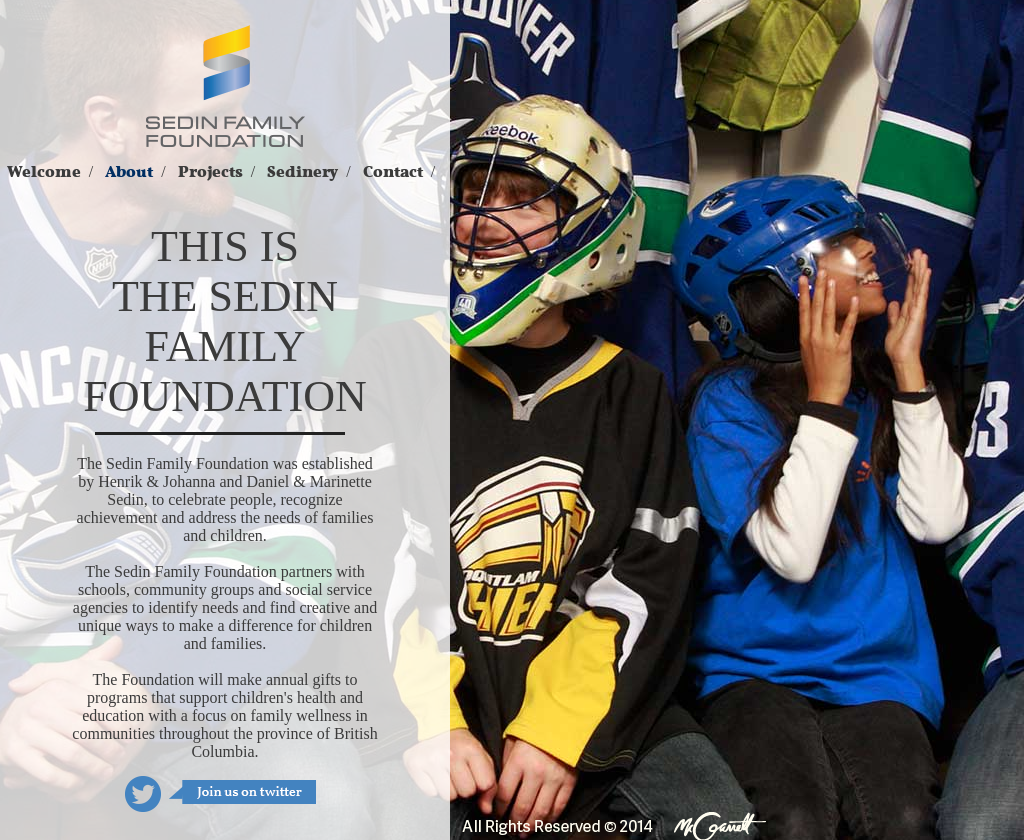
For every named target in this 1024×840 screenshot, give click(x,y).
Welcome (44, 172)
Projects (210, 172)
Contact (393, 172)
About (129, 172)
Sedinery (302, 172)
